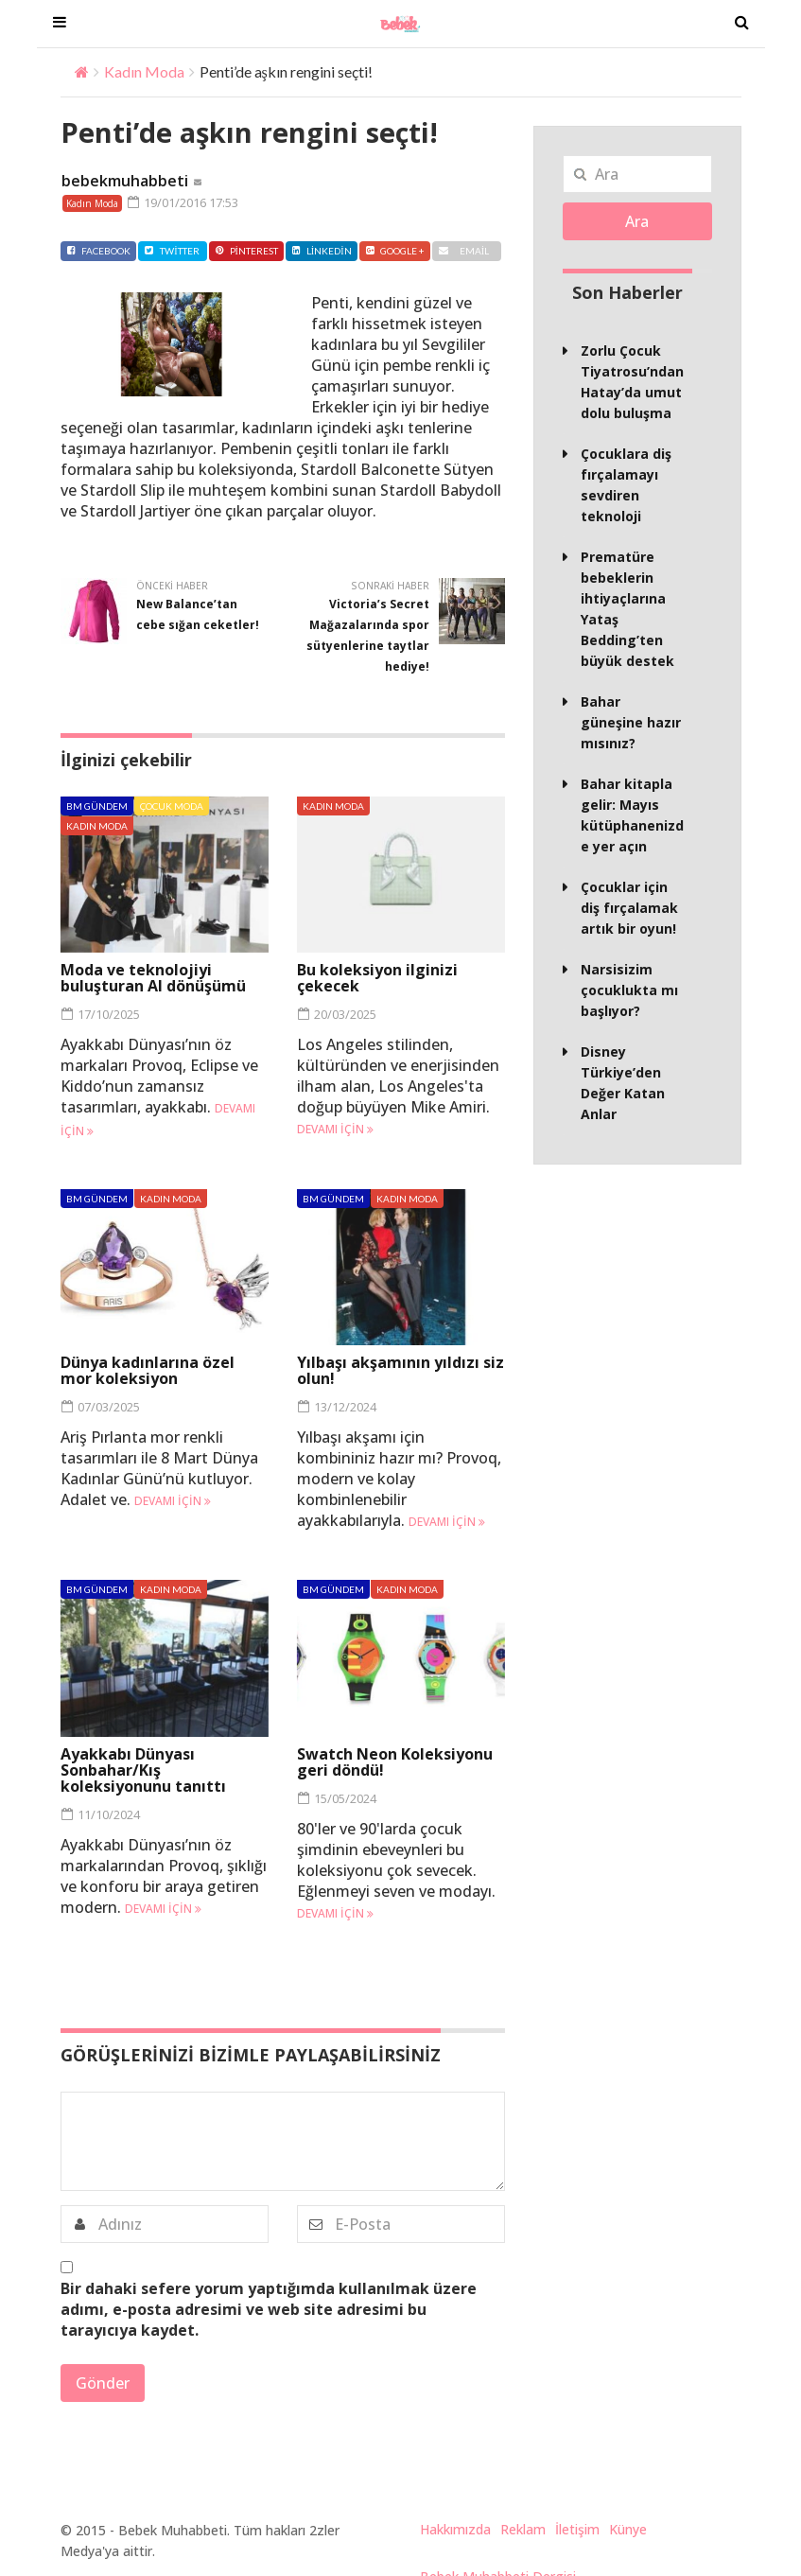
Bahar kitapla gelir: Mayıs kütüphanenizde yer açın (632, 815)
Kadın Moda (144, 71)
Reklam (523, 2529)
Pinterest (246, 250)
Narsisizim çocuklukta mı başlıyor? (629, 990)
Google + (395, 250)
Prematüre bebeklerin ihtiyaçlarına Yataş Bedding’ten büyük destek (627, 609)
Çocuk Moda (171, 806)
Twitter (172, 250)
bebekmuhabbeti (124, 180)
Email (464, 250)
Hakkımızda (455, 2529)
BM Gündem (97, 806)
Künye (628, 2529)
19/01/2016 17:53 (183, 202)
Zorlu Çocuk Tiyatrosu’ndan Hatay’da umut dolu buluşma (632, 382)
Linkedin (321, 250)
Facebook (98, 250)
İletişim (577, 2529)
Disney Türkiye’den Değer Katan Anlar (623, 1083)
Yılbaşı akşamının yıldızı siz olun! (400, 1370)
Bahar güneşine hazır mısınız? (631, 722)
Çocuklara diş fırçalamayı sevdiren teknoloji (626, 485)
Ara (637, 221)
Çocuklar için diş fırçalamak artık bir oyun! (629, 908)
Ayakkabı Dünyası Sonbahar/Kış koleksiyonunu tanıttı (143, 1770)
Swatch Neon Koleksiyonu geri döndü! (395, 1762)
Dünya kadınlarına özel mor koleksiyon (148, 1370)
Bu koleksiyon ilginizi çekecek (377, 977)
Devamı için (335, 1129)
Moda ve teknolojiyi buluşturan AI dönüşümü (153, 977)
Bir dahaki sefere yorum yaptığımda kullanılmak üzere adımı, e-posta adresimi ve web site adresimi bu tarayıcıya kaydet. (269, 2309)
